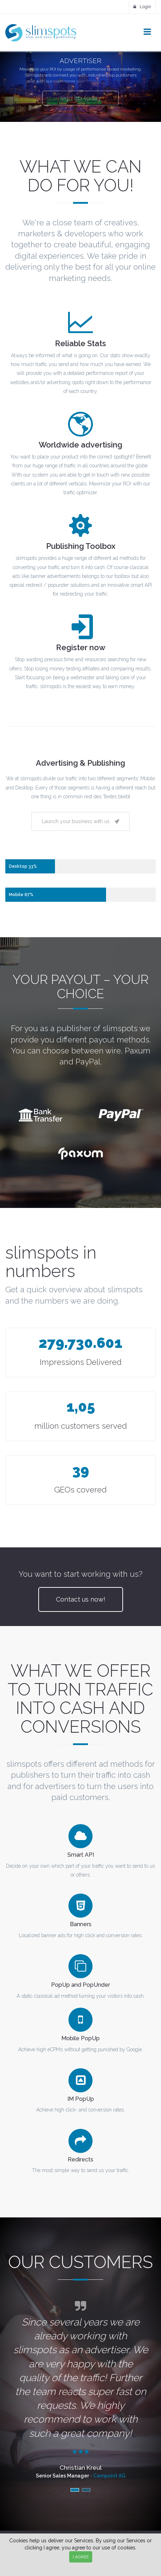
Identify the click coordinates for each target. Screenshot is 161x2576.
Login (142, 6)
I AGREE (81, 2556)
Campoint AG (109, 2476)
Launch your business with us (80, 821)
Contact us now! (80, 1599)
